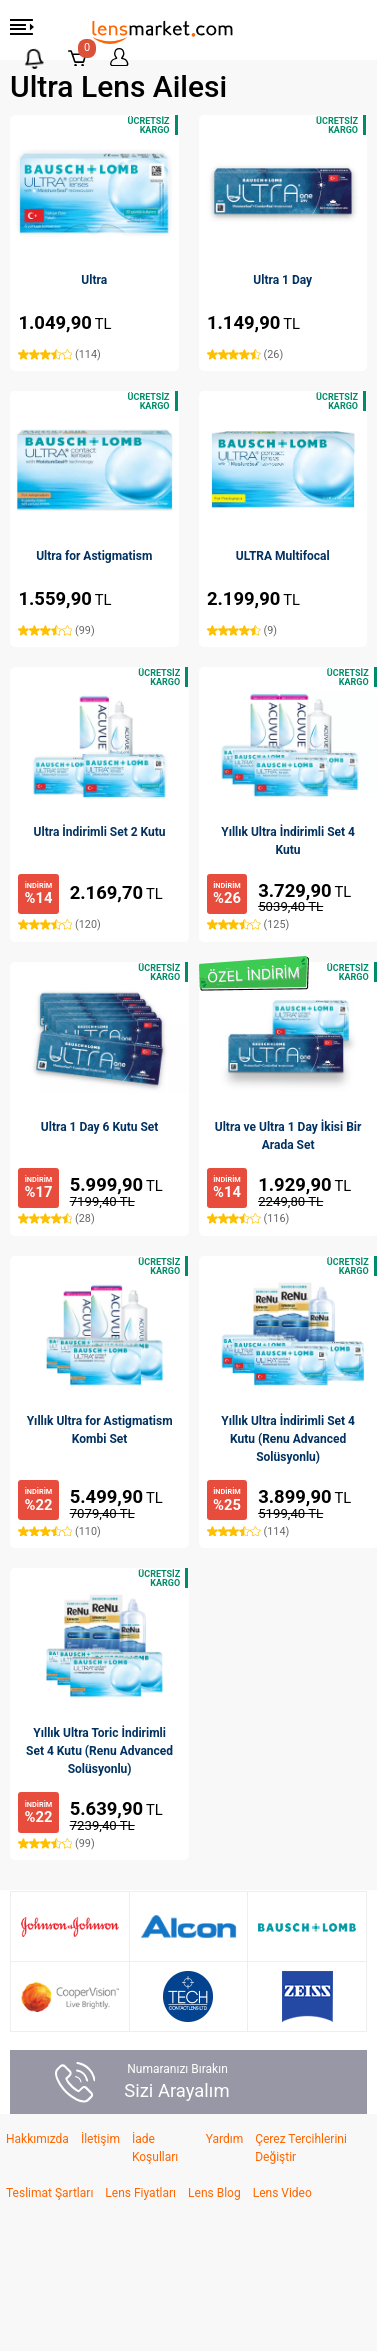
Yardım (225, 2139)
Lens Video (282, 2193)
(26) (245, 354)
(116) (248, 1218)
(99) (56, 630)
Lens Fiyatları (140, 2193)
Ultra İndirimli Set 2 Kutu (100, 832)
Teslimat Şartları (49, 2193)
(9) (242, 630)
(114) (59, 354)
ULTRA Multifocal (283, 556)
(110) (59, 1531)
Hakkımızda (37, 2139)
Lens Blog (214, 2193)
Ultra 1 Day (282, 280)
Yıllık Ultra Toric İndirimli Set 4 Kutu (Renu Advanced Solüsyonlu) (99, 1751)
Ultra (94, 280)
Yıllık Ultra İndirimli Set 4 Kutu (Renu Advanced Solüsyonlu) (288, 1439)
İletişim (100, 2139)
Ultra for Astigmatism (94, 556)
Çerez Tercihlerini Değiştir (301, 2148)
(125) (248, 924)
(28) (56, 1218)
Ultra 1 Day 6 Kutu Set (100, 1127)
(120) (59, 924)
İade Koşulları (155, 2148)
